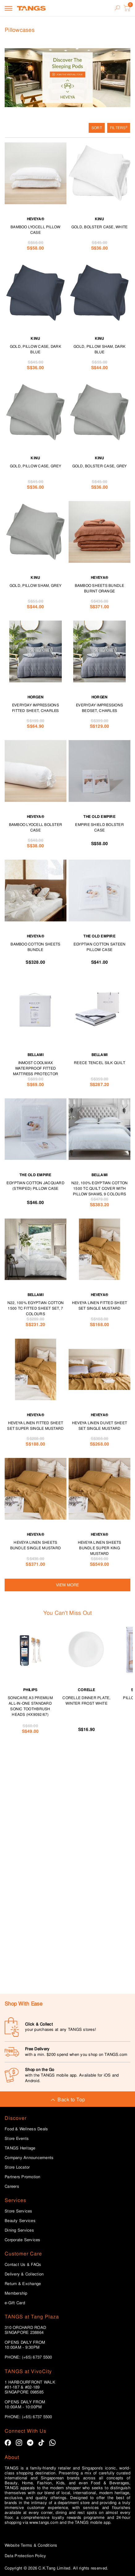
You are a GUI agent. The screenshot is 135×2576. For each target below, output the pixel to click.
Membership (16, 2293)
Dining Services (19, 2230)
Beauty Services (20, 2220)
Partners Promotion (22, 2176)
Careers (12, 2186)
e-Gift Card (15, 2302)
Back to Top (67, 2099)
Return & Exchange (23, 2283)
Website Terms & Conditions (31, 2545)
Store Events (17, 2138)
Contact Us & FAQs (23, 2264)
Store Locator (17, 2167)
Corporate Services (22, 2239)
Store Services (18, 2211)
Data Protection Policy (25, 2555)
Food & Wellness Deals (26, 2129)
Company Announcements (29, 2157)
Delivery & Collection (24, 2274)
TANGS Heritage (20, 2148)
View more (67, 1585)
